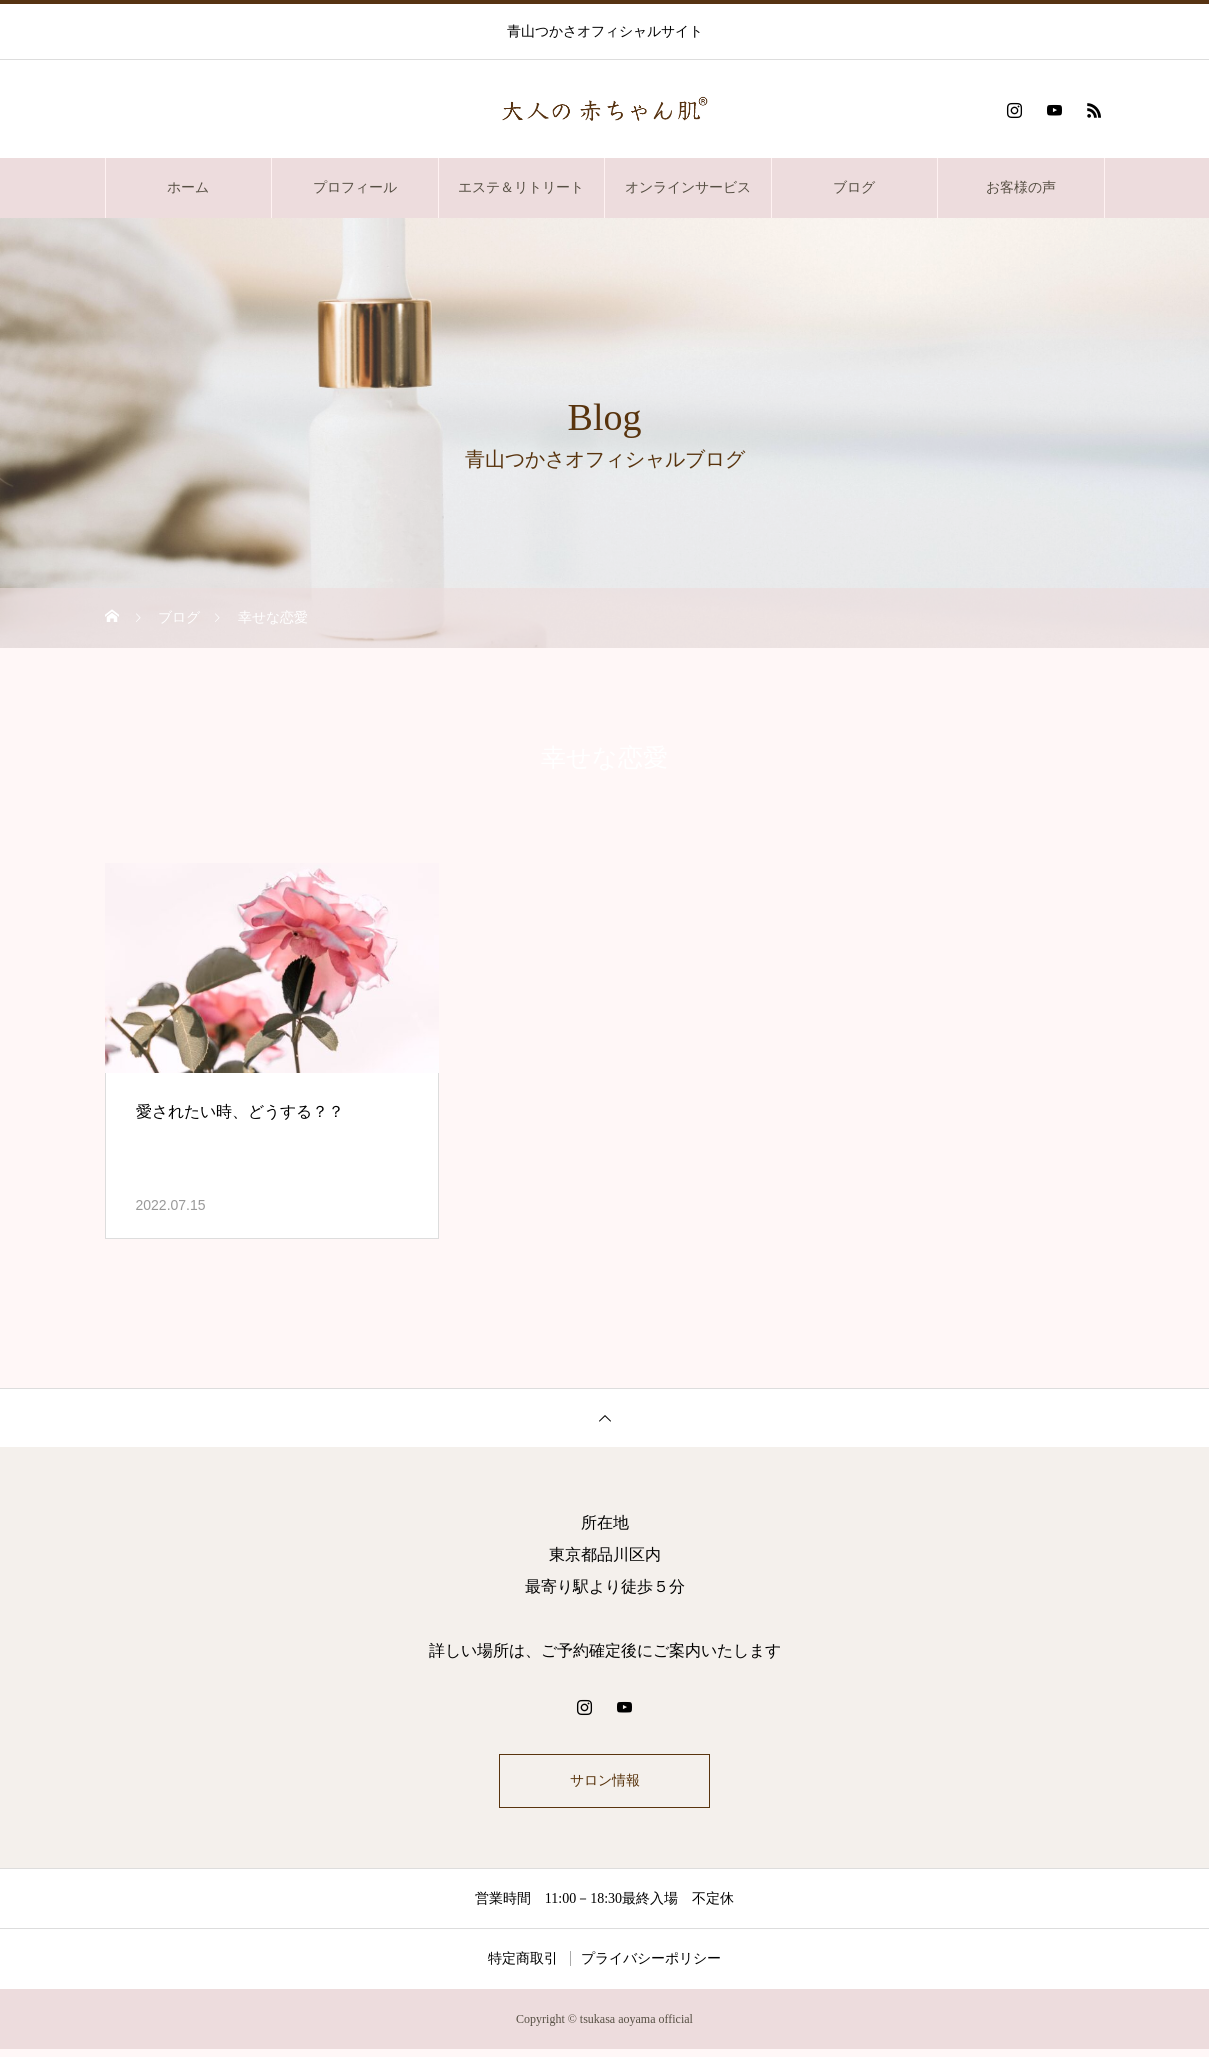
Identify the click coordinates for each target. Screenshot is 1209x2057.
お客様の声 (1021, 187)
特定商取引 (523, 1966)
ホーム (188, 187)
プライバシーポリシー (651, 1966)
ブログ (854, 187)
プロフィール (355, 187)
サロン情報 (605, 1784)
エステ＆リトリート (521, 187)
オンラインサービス (688, 187)
